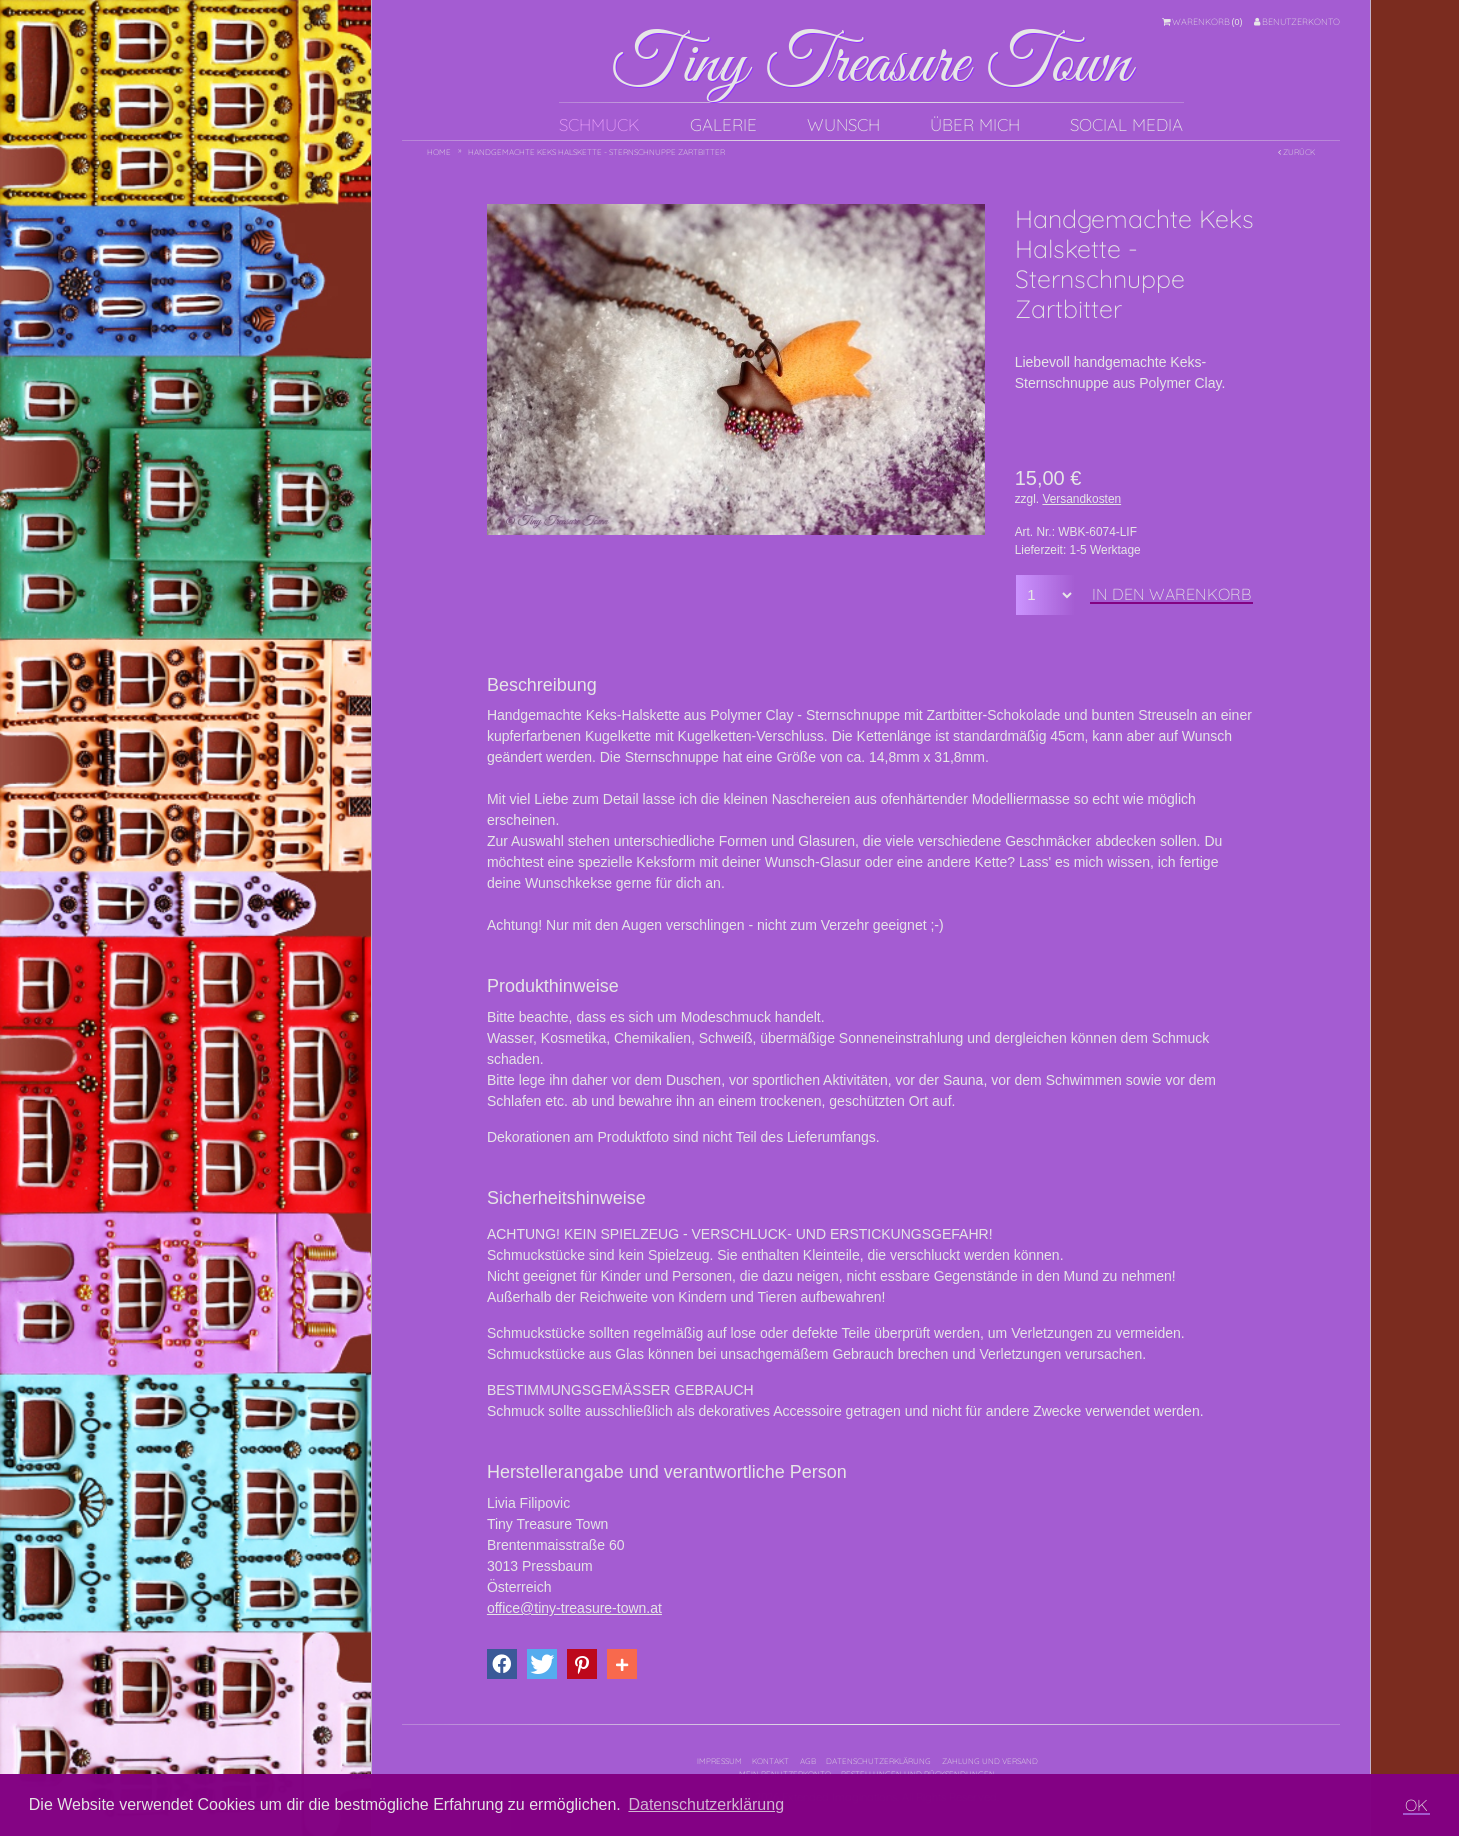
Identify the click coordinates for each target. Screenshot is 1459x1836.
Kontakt (770, 1761)
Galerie (723, 124)
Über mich (975, 124)
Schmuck (599, 124)
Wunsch (843, 124)
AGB (808, 1761)
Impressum (719, 1761)
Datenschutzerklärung (878, 1761)
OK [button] (1416, 1805)
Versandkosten (1081, 499)
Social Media (1126, 124)
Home (439, 152)
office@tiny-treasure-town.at (574, 1608)
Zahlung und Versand (990, 1761)
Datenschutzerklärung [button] (706, 1804)
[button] (502, 1664)
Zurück (1296, 152)
